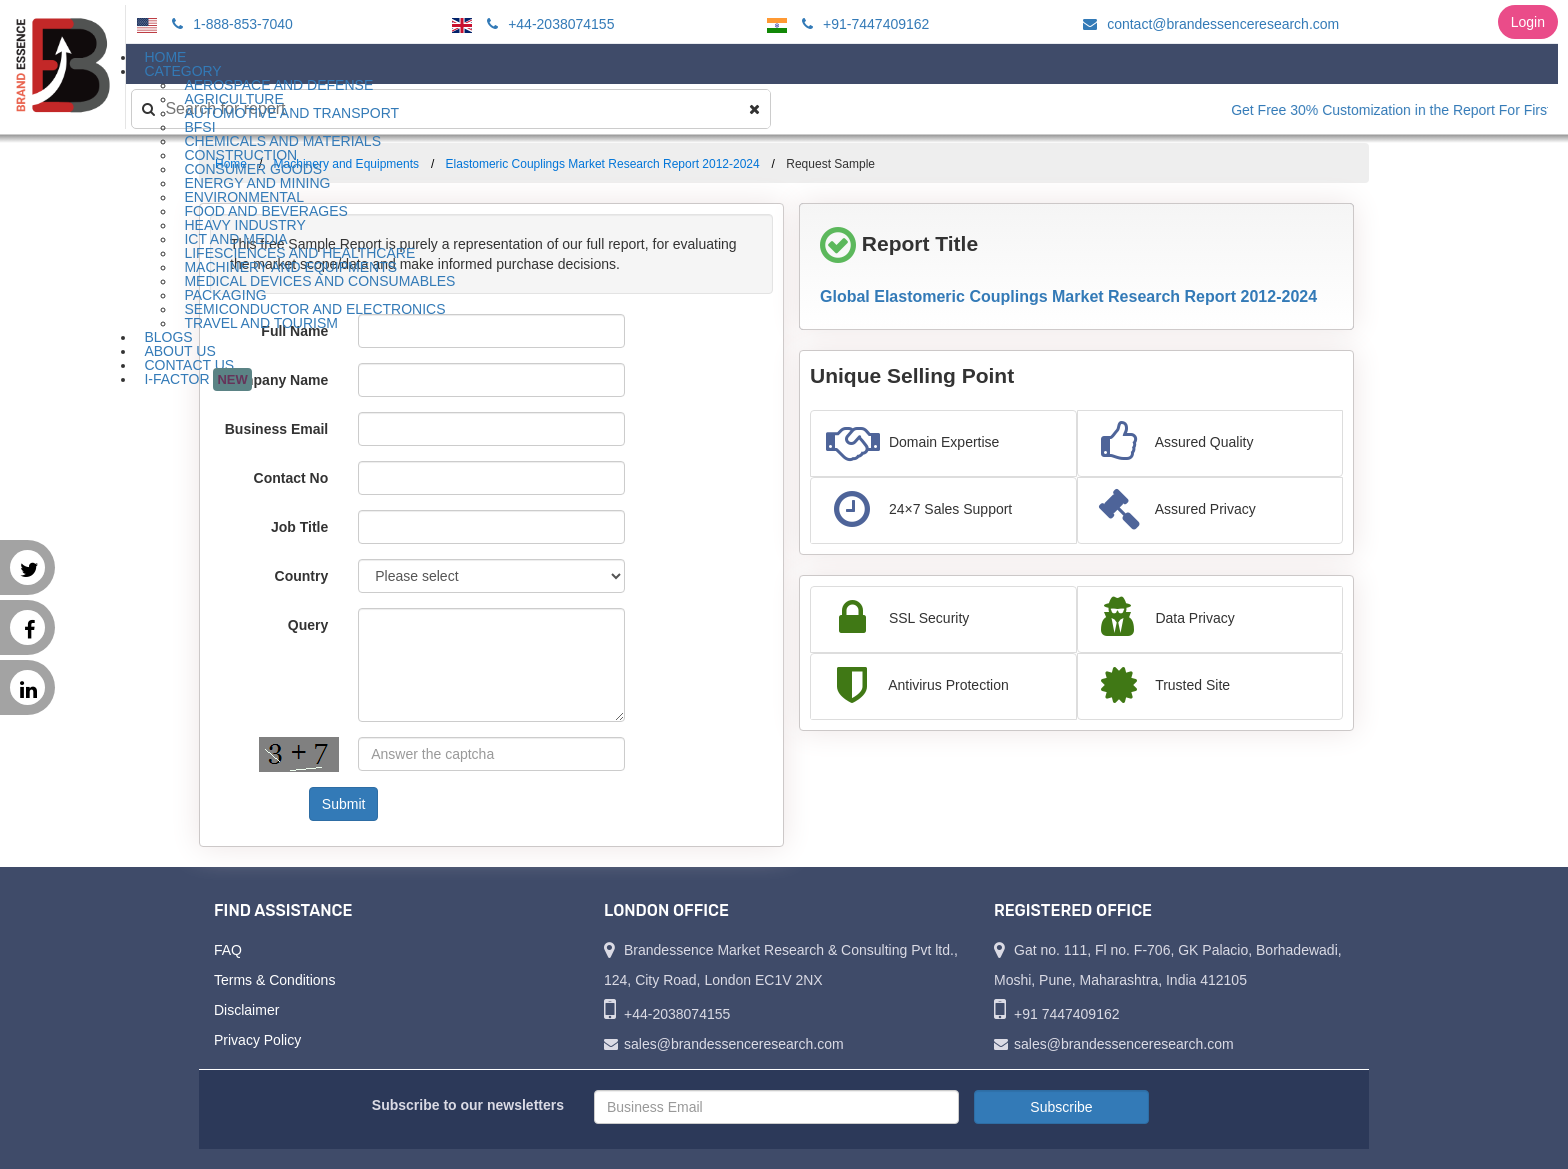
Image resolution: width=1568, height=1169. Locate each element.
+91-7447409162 (862, 24)
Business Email (277, 429)
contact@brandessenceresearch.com (1208, 24)
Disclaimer (246, 1010)
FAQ (228, 950)
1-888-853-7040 (229, 24)
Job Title (299, 527)
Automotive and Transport (291, 113)
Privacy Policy (257, 1040)
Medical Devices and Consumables (319, 281)
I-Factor (197, 379)
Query (308, 625)
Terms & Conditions (274, 980)
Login (1528, 22)
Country (302, 576)
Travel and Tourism (261, 323)
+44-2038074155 (547, 24)
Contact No (291, 478)
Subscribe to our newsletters (468, 1105)
